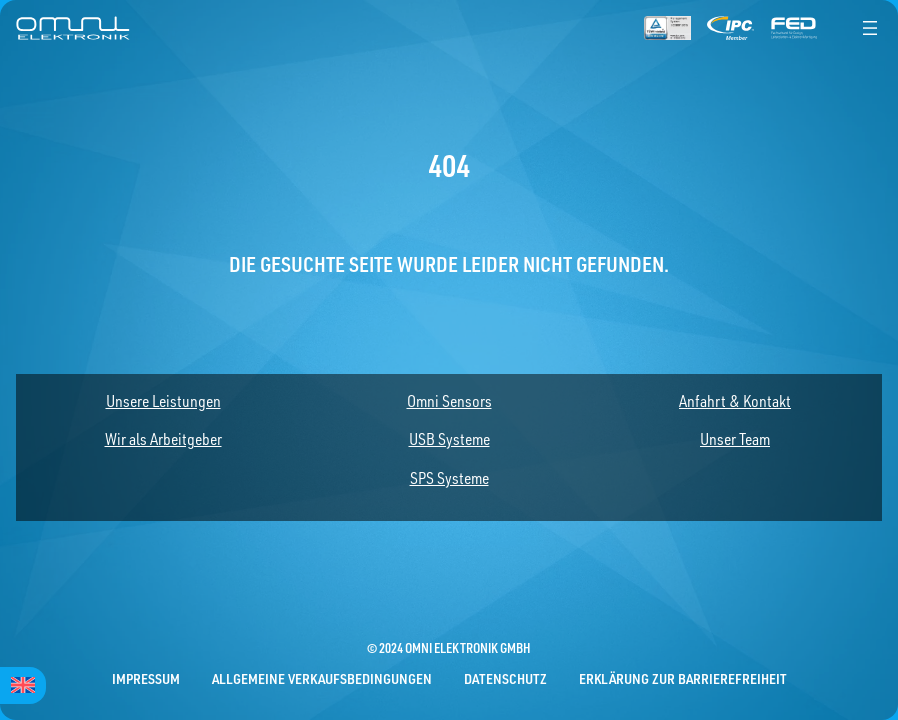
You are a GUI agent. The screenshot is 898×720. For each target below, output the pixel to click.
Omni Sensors (449, 401)
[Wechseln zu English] (23, 685)
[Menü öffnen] (870, 28)
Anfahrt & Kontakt (735, 401)
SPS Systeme (449, 478)
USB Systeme (449, 439)
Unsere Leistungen (163, 401)
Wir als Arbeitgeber (163, 439)
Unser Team (735, 439)
